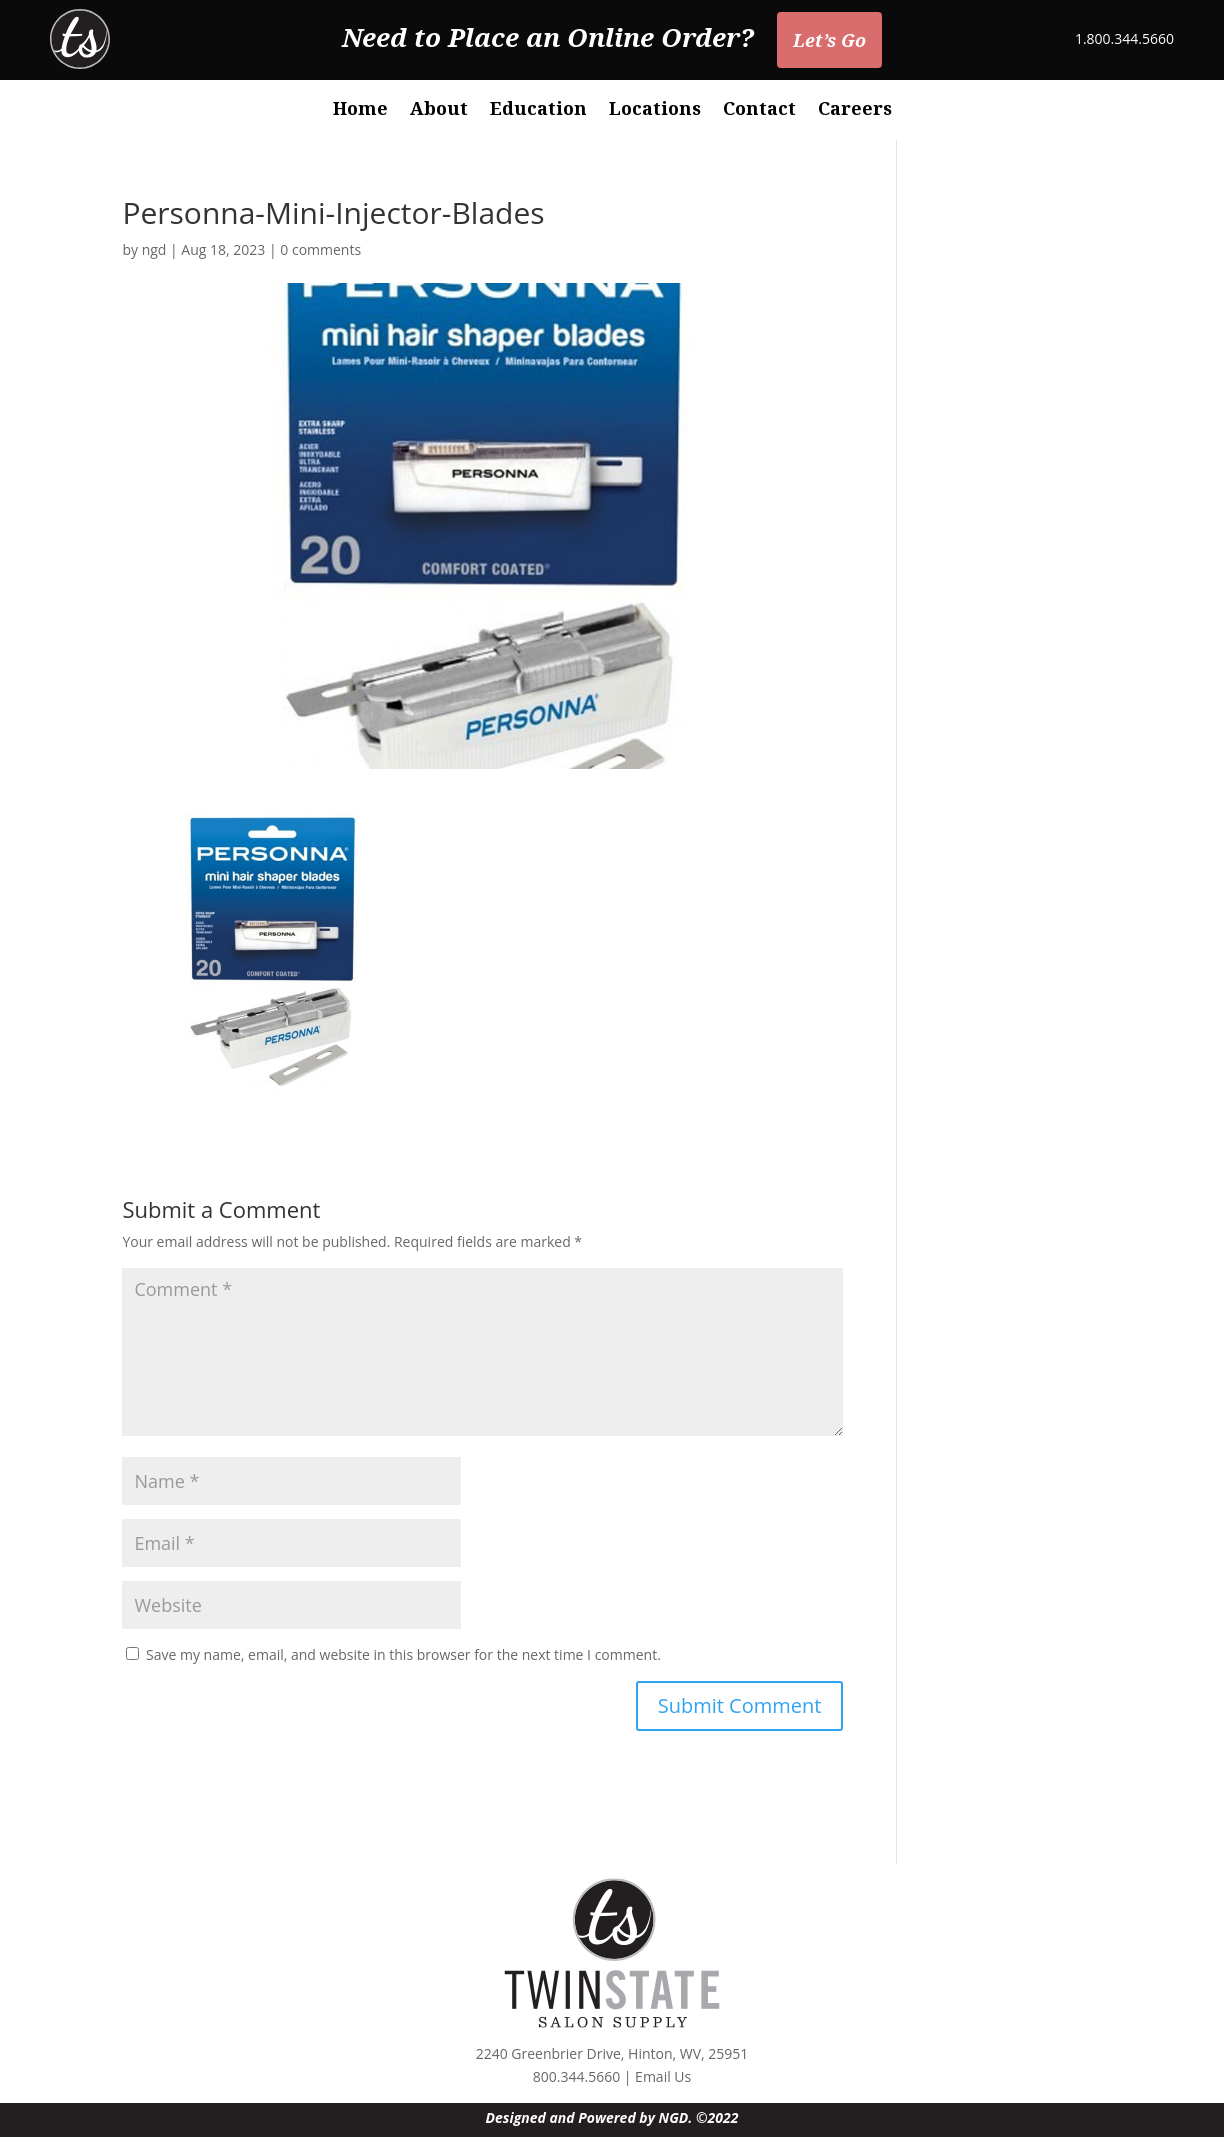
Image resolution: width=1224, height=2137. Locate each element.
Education (538, 110)
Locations (655, 110)
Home (360, 110)
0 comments (320, 249)
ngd (154, 249)
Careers (855, 110)
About (439, 110)
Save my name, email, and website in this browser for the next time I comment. (403, 1654)
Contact (759, 110)
